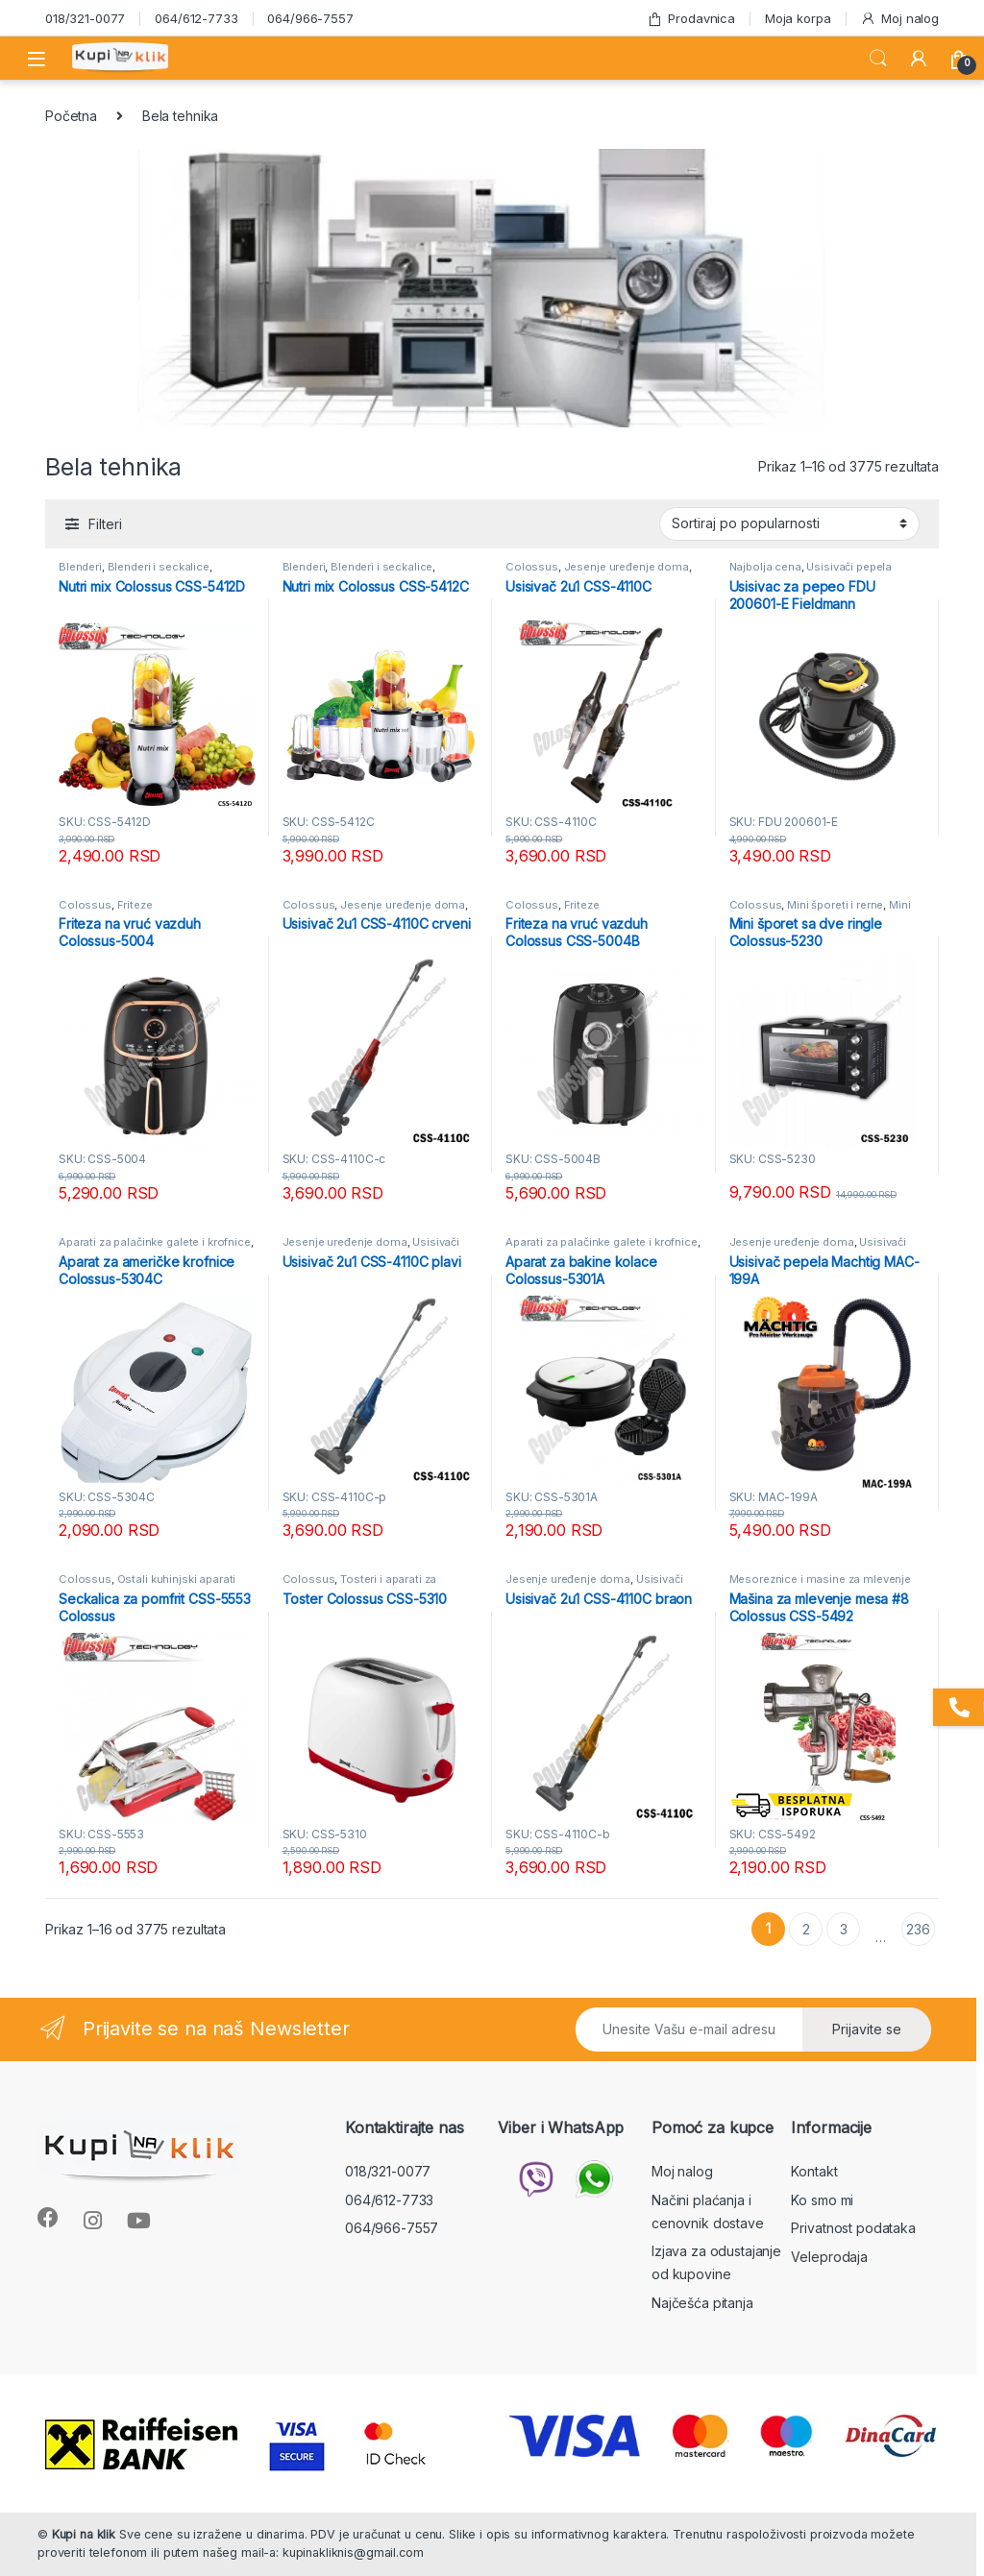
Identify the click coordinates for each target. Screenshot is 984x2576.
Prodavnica (691, 19)
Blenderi (80, 566)
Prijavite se (866, 2029)
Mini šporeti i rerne (835, 904)
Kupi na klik (83, 2534)
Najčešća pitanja (702, 2303)
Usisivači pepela (849, 566)
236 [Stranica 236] (918, 1929)
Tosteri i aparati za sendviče (360, 1584)
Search (878, 58)
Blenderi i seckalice (158, 566)
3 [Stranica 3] (844, 1929)
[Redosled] (789, 523)
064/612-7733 (196, 18)
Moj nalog (899, 19)
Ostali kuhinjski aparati (176, 1579)
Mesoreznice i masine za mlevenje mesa (820, 1584)
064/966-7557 (310, 18)
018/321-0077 (85, 18)
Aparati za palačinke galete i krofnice (155, 1242)
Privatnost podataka (853, 2228)
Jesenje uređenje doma (626, 566)
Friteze (135, 904)
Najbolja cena (765, 566)
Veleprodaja (829, 2256)
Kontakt (814, 2171)
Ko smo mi (822, 2200)
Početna (71, 116)
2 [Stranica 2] (806, 1929)
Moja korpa (798, 18)
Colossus (531, 566)
